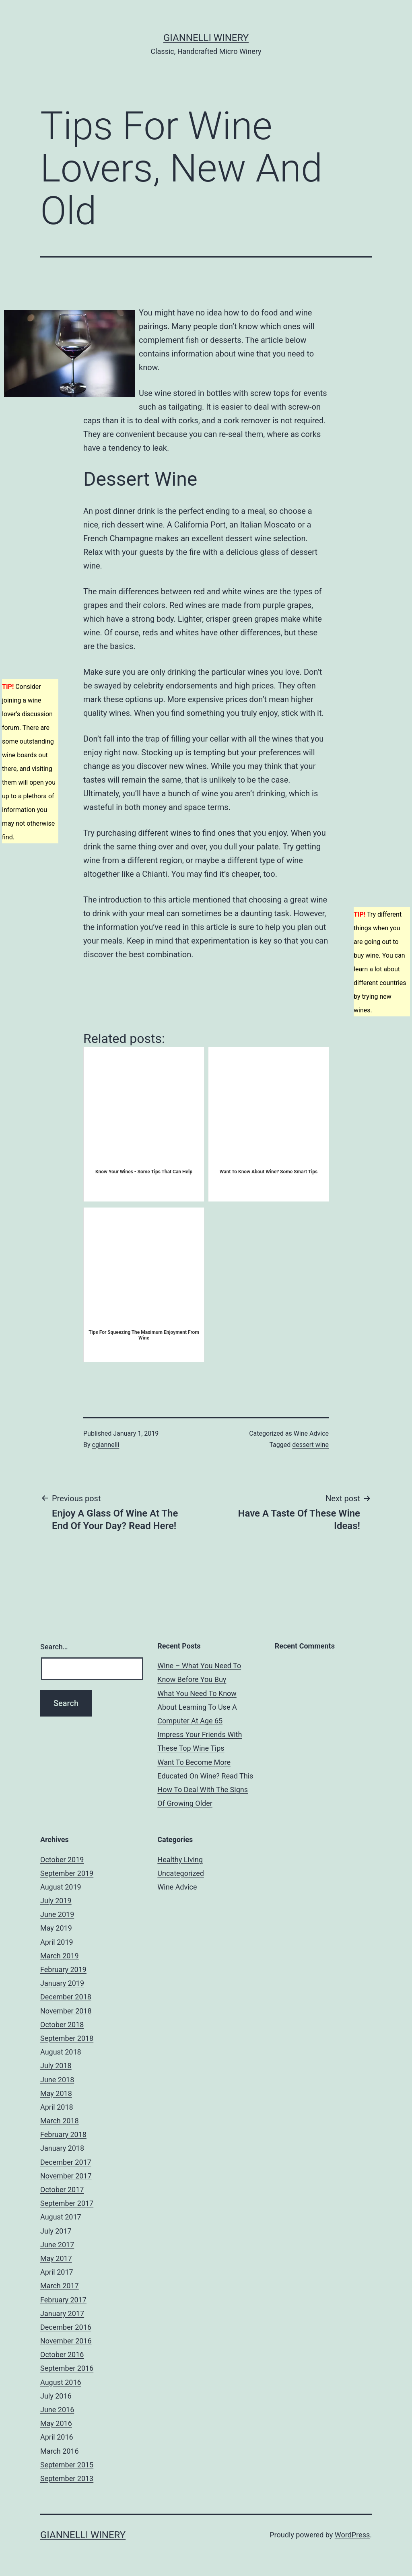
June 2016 (57, 2409)
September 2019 (66, 1873)
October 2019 (62, 1859)
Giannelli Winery (206, 37)
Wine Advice (311, 1433)
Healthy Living (180, 1859)
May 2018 (56, 2093)
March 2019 (59, 1956)
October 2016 (62, 2354)
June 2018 (57, 2079)
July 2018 (56, 2065)
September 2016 (66, 2368)
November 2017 (66, 2176)
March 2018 (59, 2120)
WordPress (352, 2535)
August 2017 (60, 2217)
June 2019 (57, 1914)
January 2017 (62, 2313)
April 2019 (56, 1942)
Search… (54, 1646)
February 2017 (63, 2300)
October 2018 (62, 2024)
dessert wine (310, 1445)
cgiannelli (105, 1445)
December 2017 (65, 2162)
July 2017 (56, 2231)
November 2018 (66, 2011)
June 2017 (57, 2244)
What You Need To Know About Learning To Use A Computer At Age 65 (197, 1707)
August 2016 (60, 2382)
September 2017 (66, 2203)
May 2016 (56, 2423)
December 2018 (65, 1997)
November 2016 (66, 2341)
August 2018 (60, 2052)
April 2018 (56, 2107)
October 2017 (62, 2189)
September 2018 (66, 2038)
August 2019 (60, 1887)
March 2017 (59, 2285)
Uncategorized (180, 1873)
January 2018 (62, 2148)
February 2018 (63, 2134)
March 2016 (59, 2451)
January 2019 (62, 1983)
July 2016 (56, 2396)
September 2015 (66, 2465)
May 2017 (56, 2258)
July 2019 (56, 1900)
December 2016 (65, 2327)
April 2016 (56, 2437)
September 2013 (66, 2478)
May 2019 (56, 1928)
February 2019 (63, 1969)
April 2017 (56, 2272)
